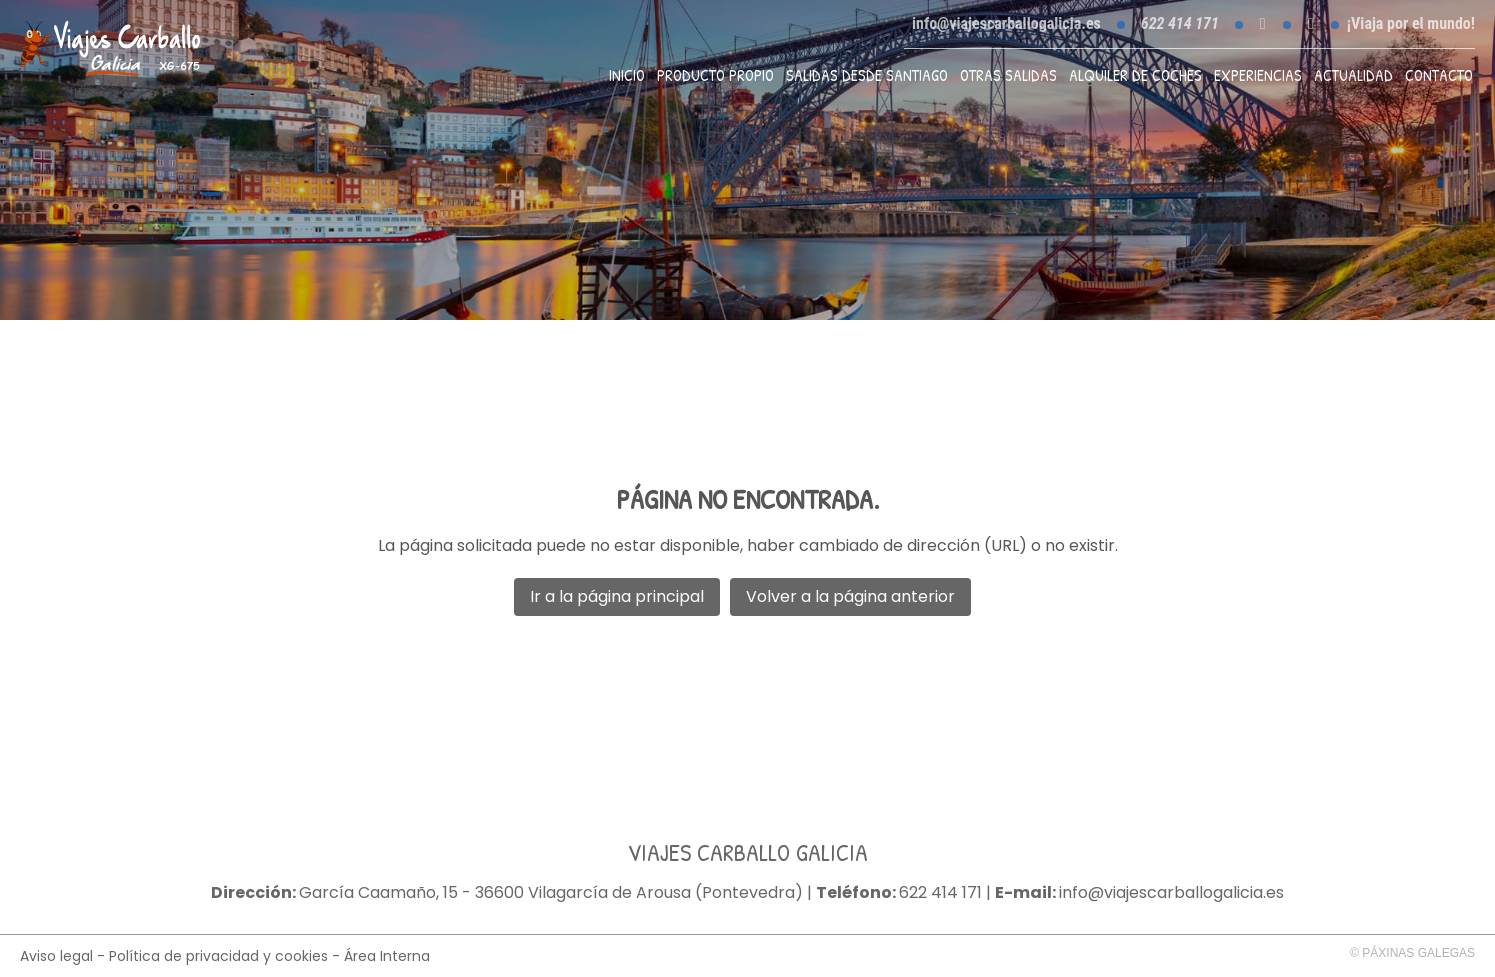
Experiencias (1258, 75)
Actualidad (1353, 75)
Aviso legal (56, 956)
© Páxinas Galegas (1412, 953)
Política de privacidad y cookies (218, 956)
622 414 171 (940, 893)
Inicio (627, 75)
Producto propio (715, 75)
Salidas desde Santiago (867, 75)
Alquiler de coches (1135, 75)
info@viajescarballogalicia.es (1006, 23)
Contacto (1439, 75)
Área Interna (387, 956)
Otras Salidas (1008, 75)
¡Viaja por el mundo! (1411, 24)
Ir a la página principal (617, 596)
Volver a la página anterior (850, 596)
